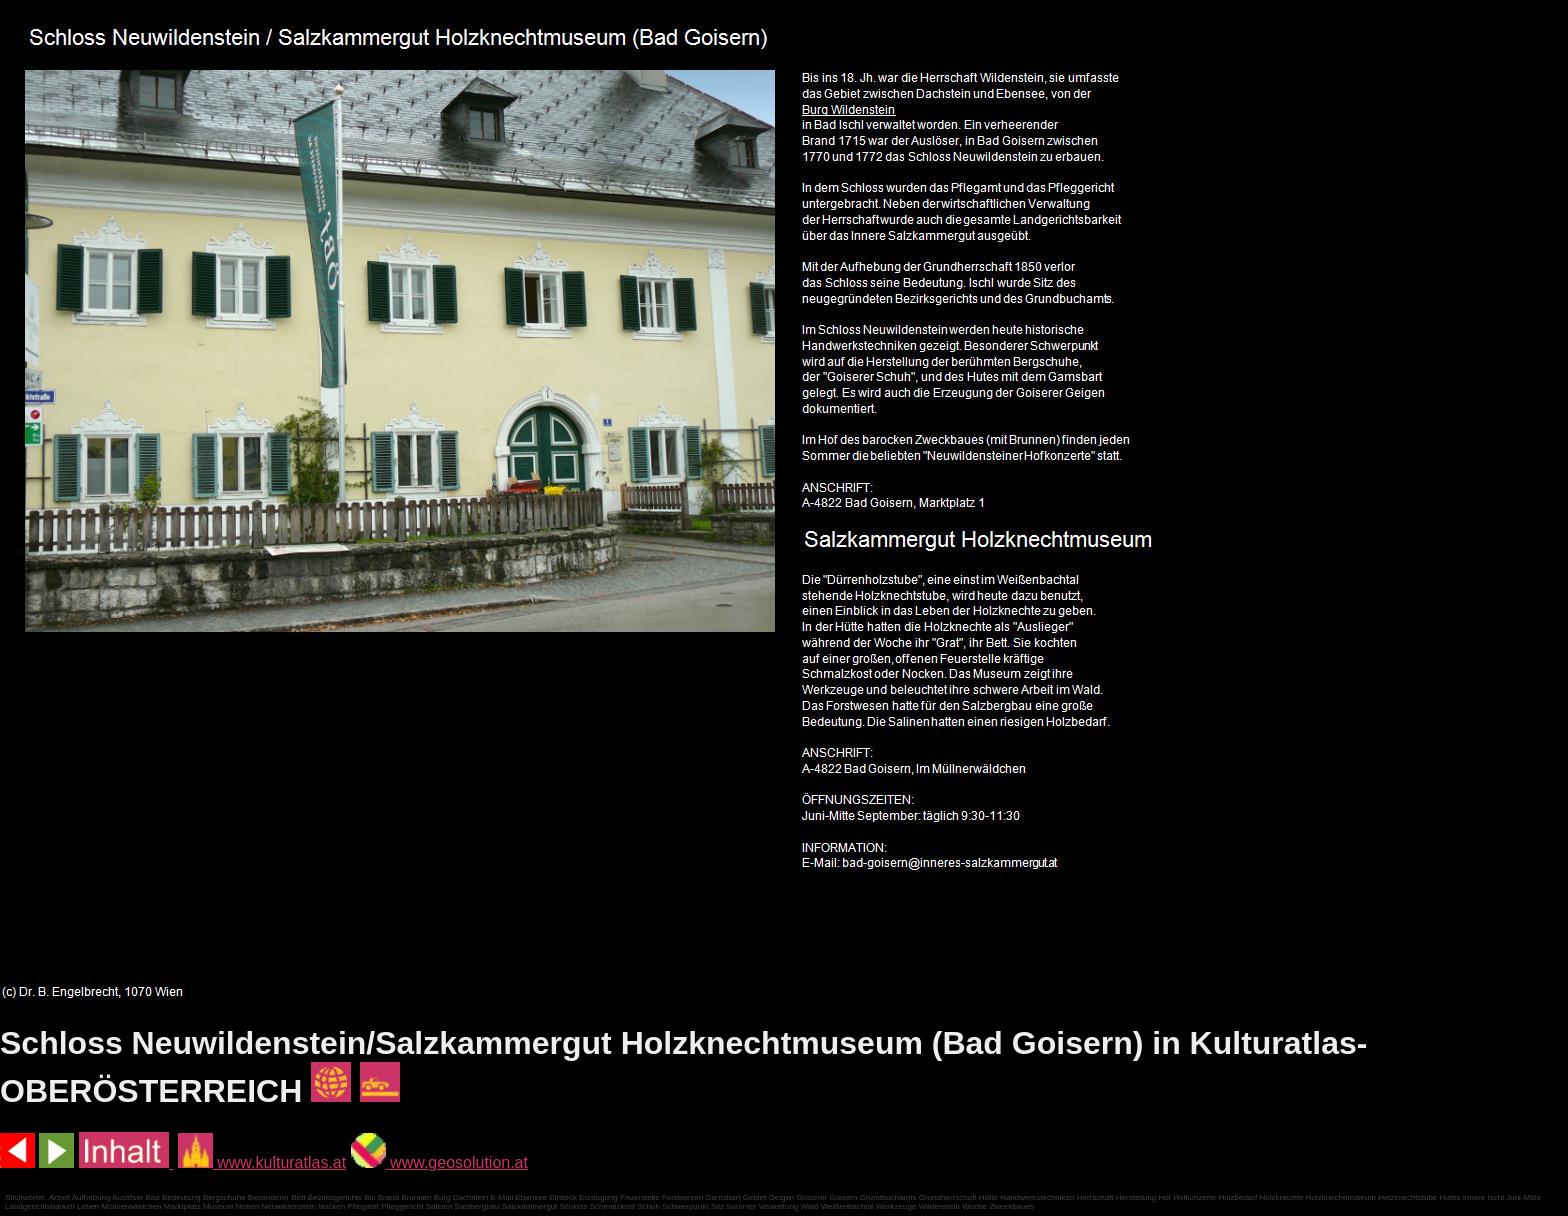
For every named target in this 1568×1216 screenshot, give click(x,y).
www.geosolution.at (439, 1162)
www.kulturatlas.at (262, 1162)
